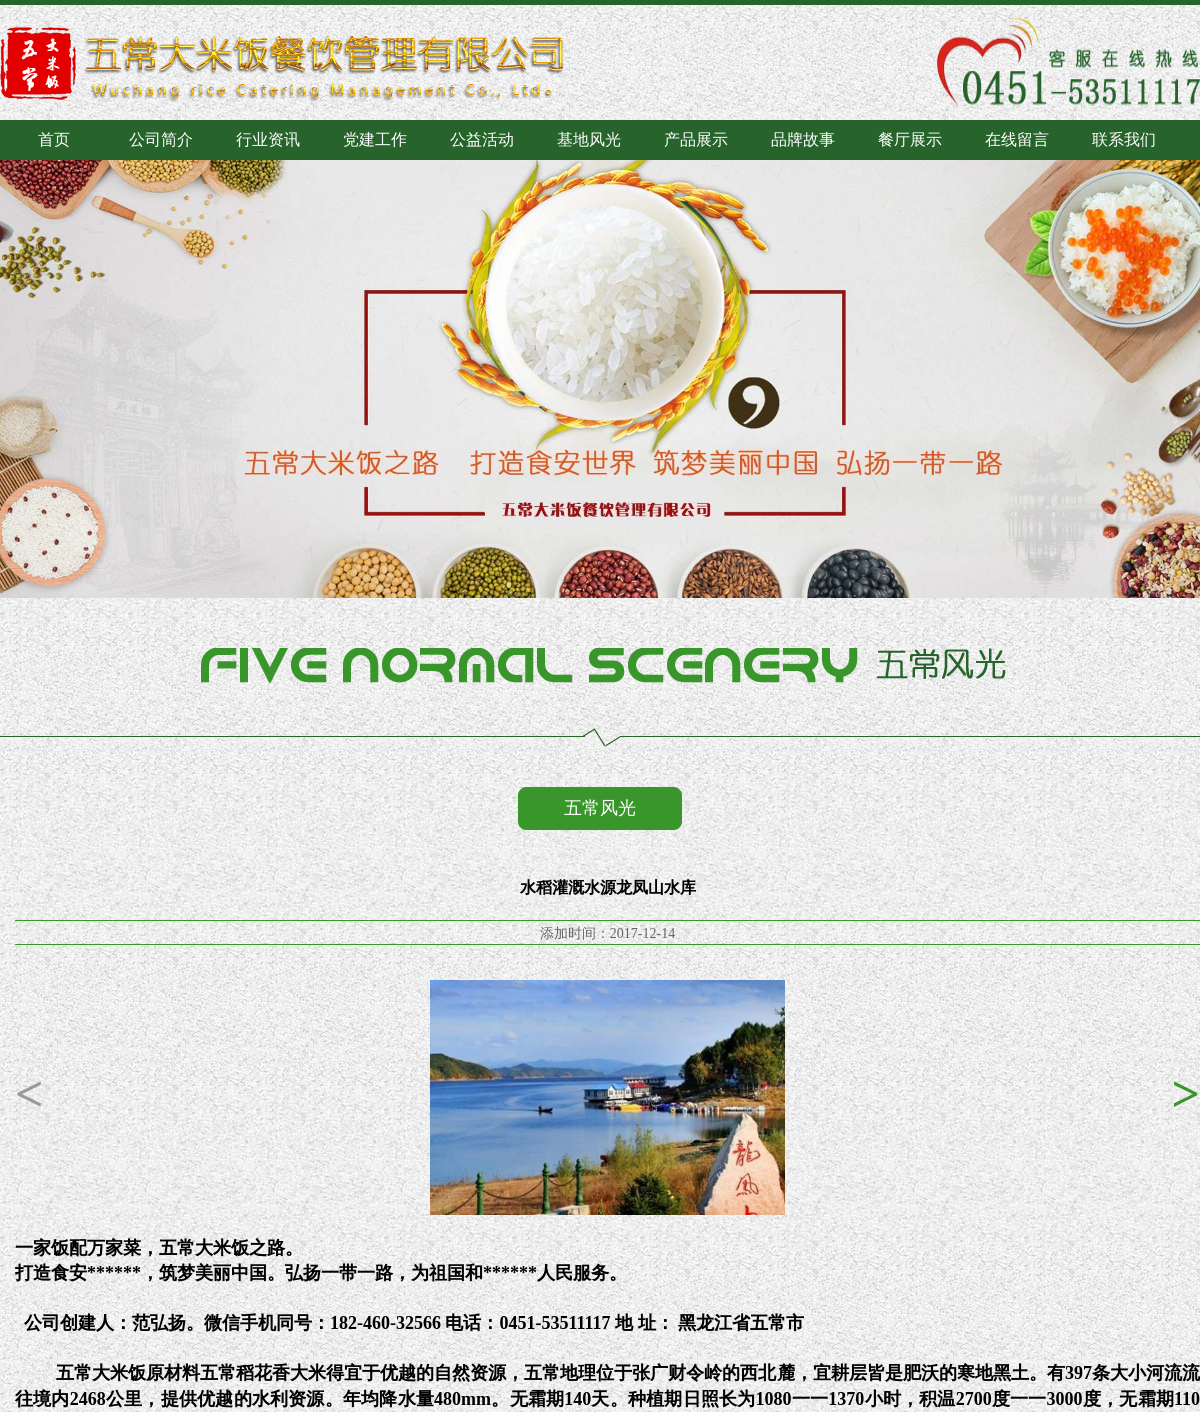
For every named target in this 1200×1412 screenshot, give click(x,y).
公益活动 (482, 139)
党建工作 (375, 139)
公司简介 (161, 139)
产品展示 (696, 139)
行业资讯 (268, 139)
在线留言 (1017, 139)
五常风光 (600, 808)
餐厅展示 (910, 139)
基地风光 (589, 139)
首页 (54, 139)
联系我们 (1124, 139)
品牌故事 (803, 139)
